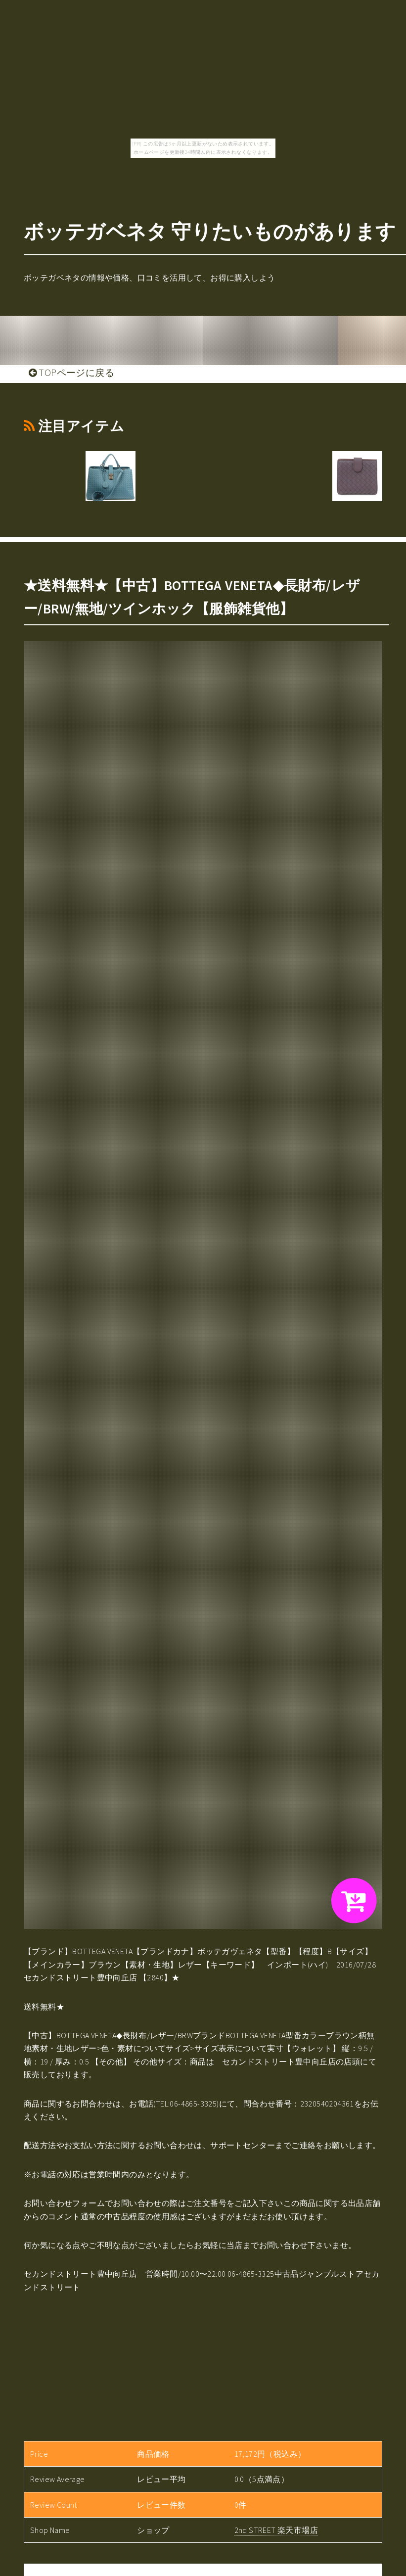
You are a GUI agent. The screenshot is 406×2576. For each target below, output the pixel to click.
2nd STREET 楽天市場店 (276, 2530)
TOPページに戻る (71, 372)
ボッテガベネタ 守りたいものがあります (210, 231)
